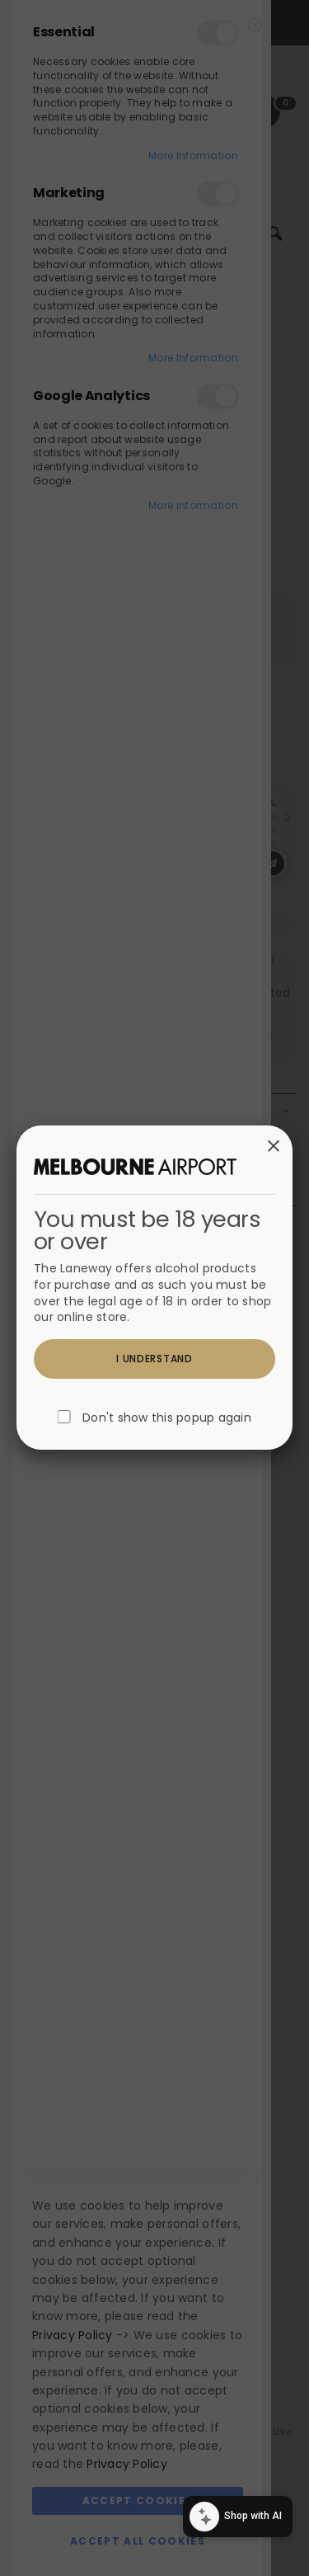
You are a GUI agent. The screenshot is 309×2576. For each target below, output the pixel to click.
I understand (154, 1359)
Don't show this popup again (166, 1418)
